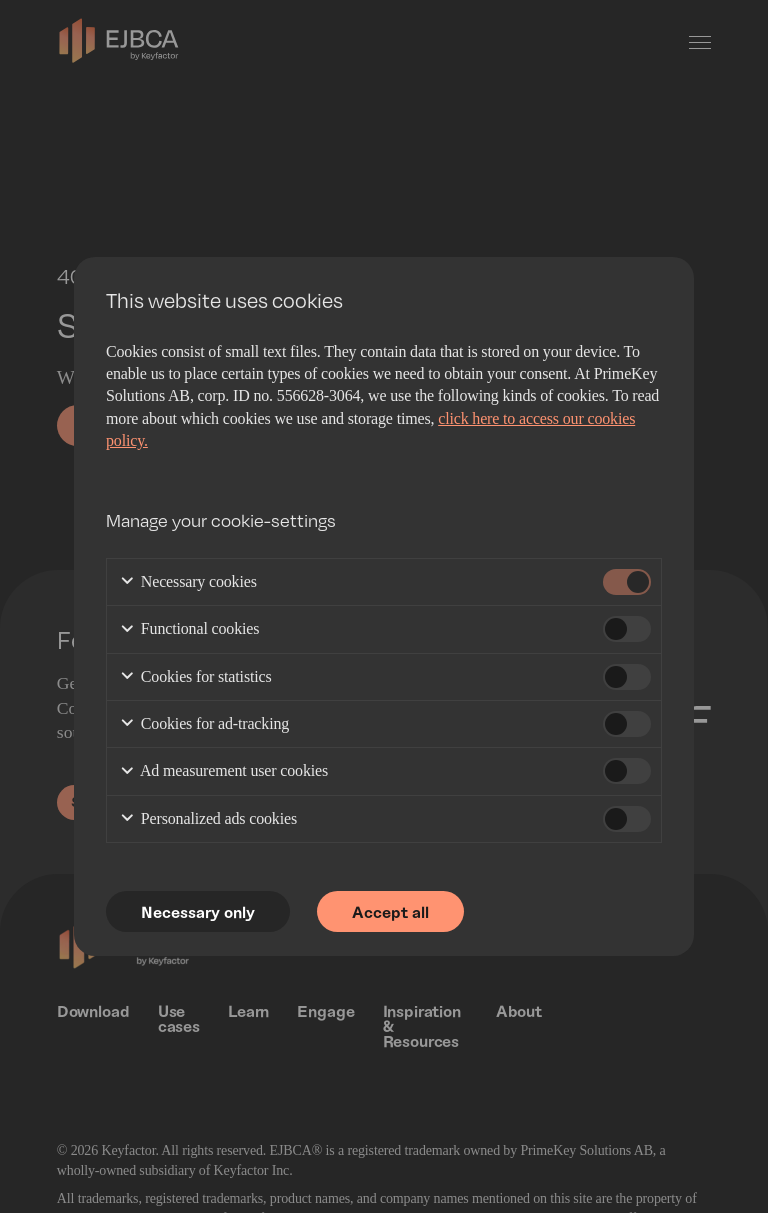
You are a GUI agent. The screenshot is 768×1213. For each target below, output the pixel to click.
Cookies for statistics (195, 677)
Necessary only (198, 911)
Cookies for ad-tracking (204, 724)
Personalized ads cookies (208, 819)
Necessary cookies (188, 582)
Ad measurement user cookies (223, 772)
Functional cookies (189, 630)
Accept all (391, 911)
